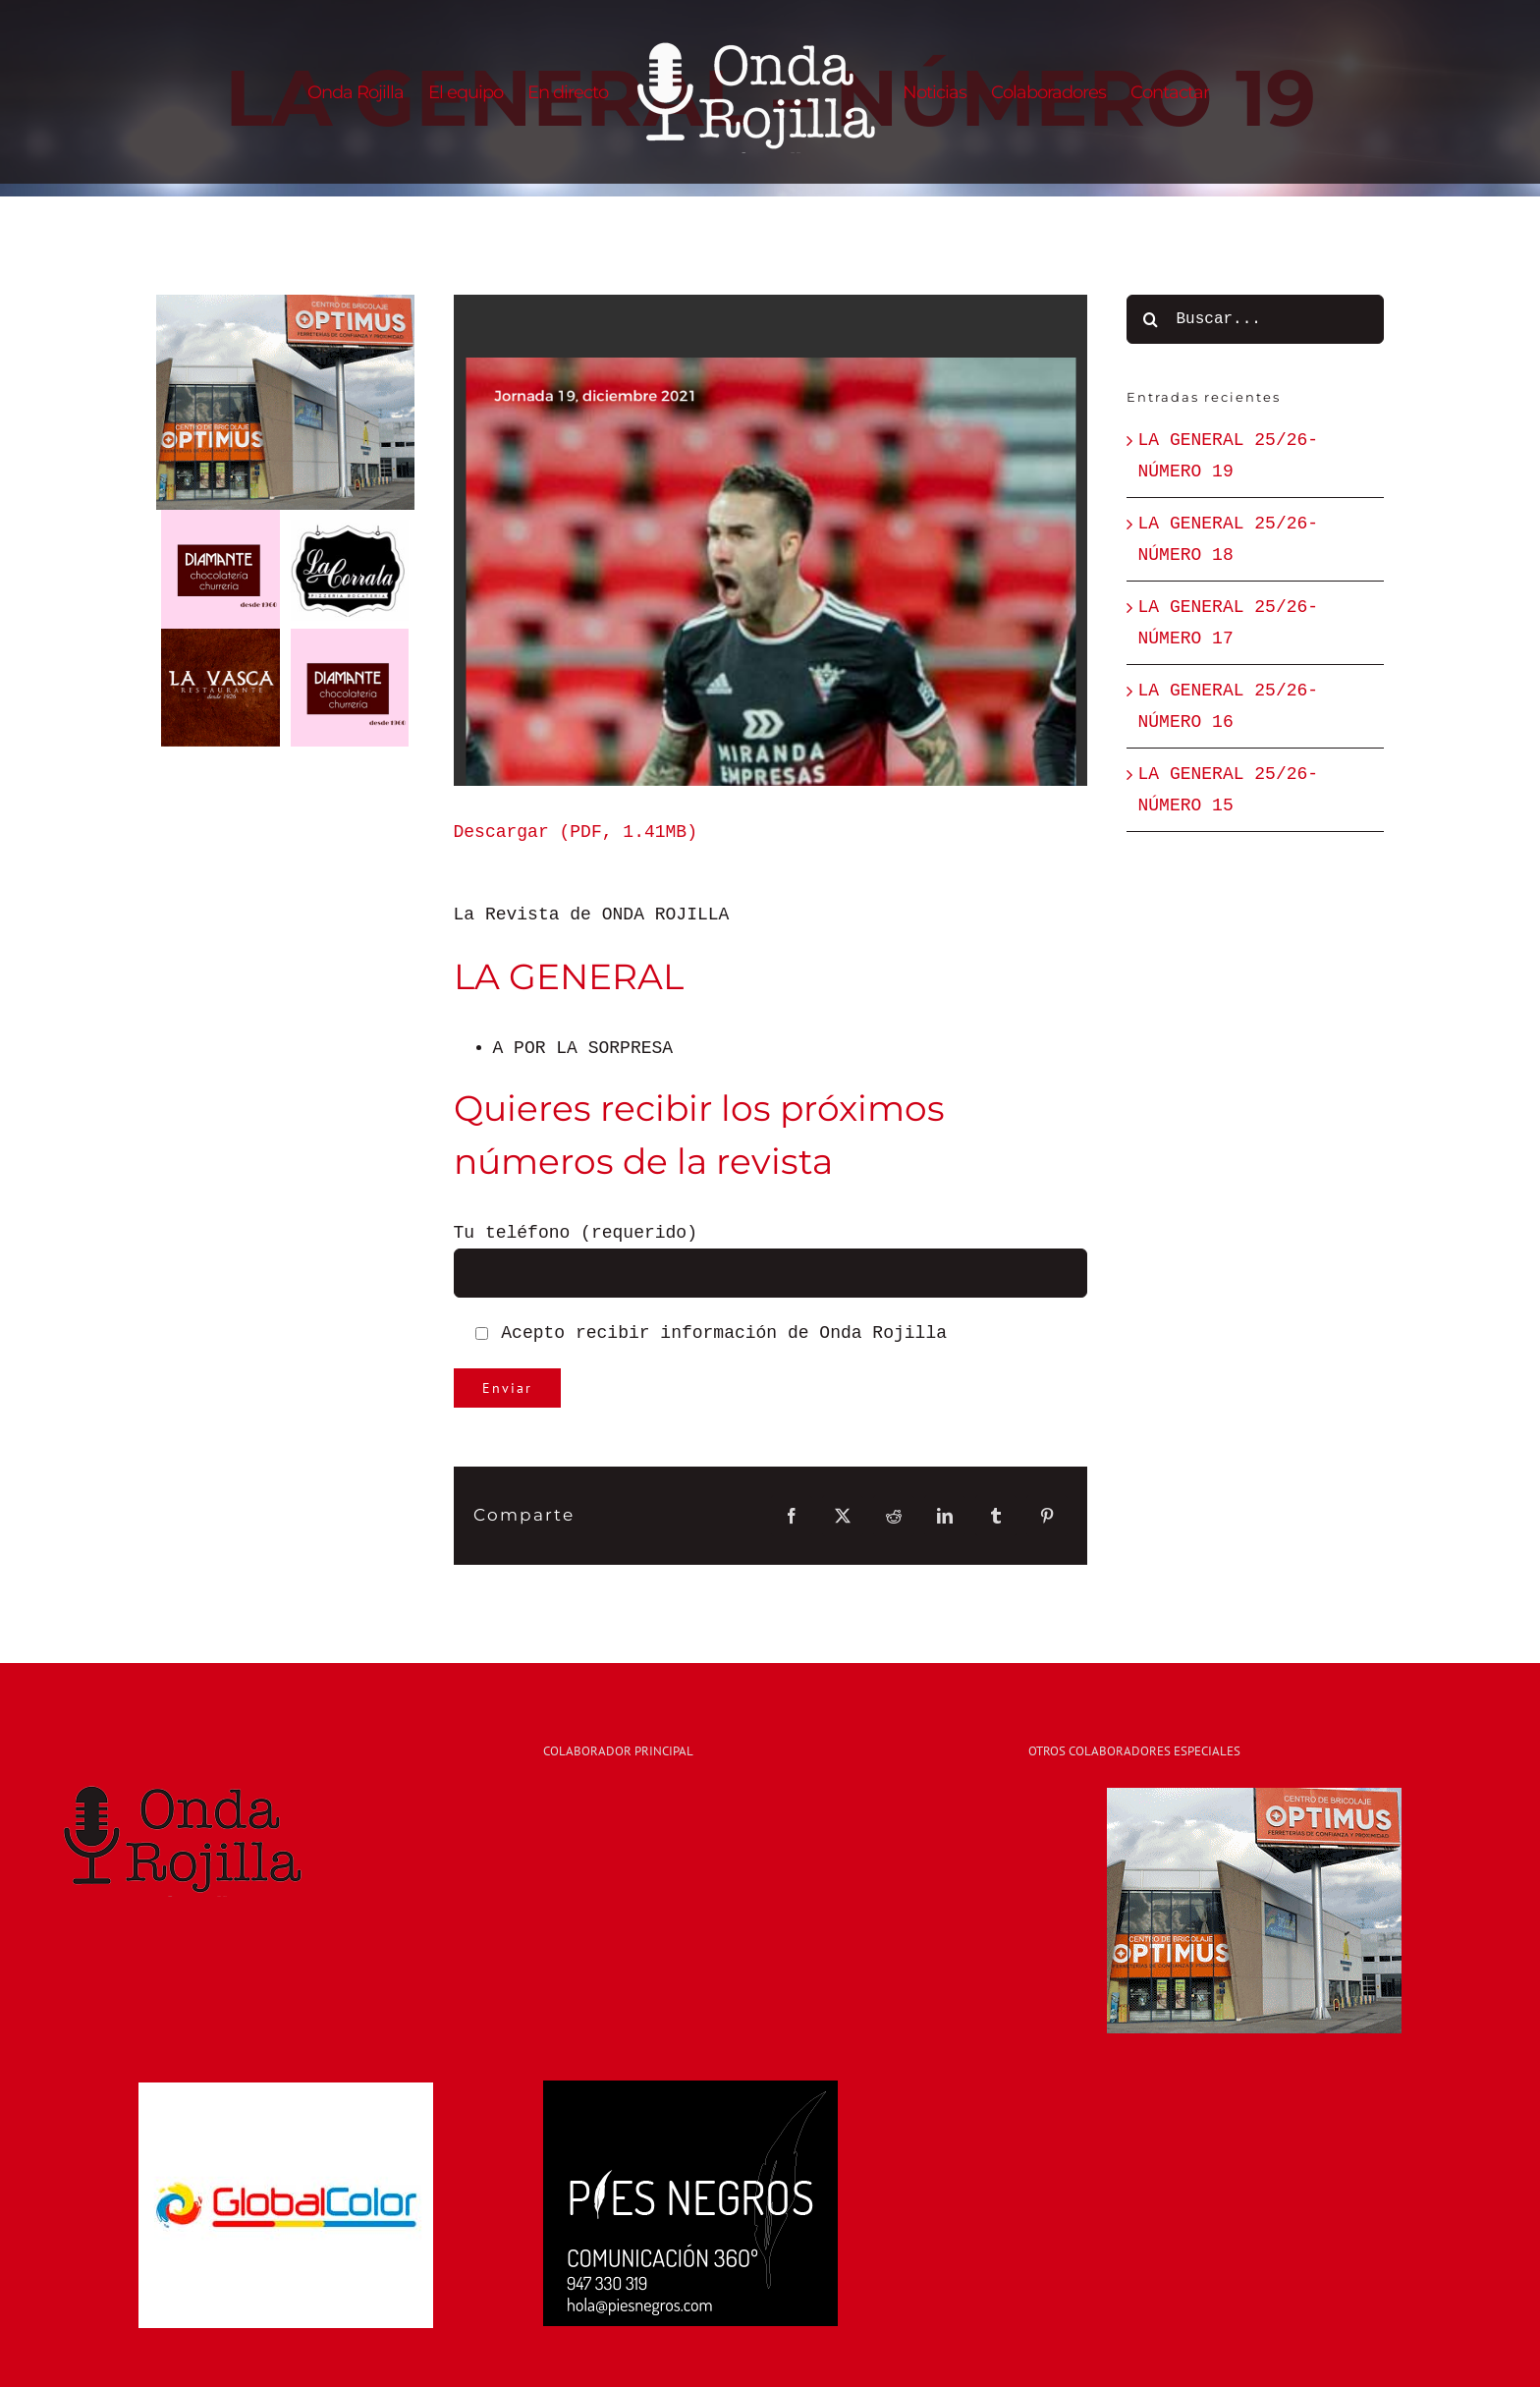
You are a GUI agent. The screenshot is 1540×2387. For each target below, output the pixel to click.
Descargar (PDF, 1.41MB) (575, 832)
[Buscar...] (1256, 319)
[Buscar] (1151, 319)
